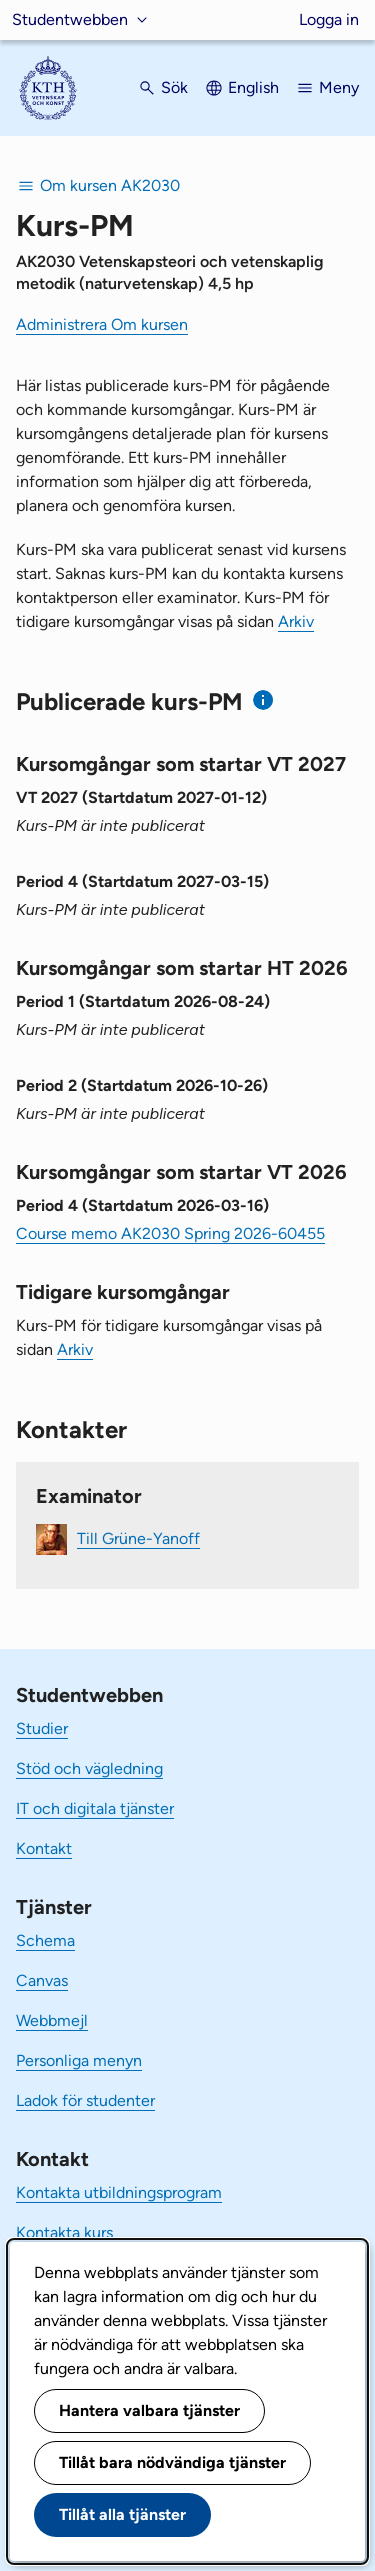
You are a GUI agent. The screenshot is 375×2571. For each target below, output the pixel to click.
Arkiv (296, 621)
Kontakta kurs (64, 2232)
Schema (45, 1940)
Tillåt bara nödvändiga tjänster (172, 2462)
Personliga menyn (79, 2060)
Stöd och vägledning (89, 1768)
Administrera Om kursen (102, 324)
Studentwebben (70, 19)
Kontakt (44, 1848)
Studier (42, 1728)
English (253, 87)
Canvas (42, 1980)
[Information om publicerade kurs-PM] (263, 700)
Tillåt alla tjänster (122, 2514)
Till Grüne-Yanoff (138, 1538)
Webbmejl (52, 2020)
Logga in (329, 19)
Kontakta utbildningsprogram (119, 2192)
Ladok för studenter (85, 2100)
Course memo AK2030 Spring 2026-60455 (170, 1233)
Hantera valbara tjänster (149, 2410)
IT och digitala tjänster (95, 1808)
